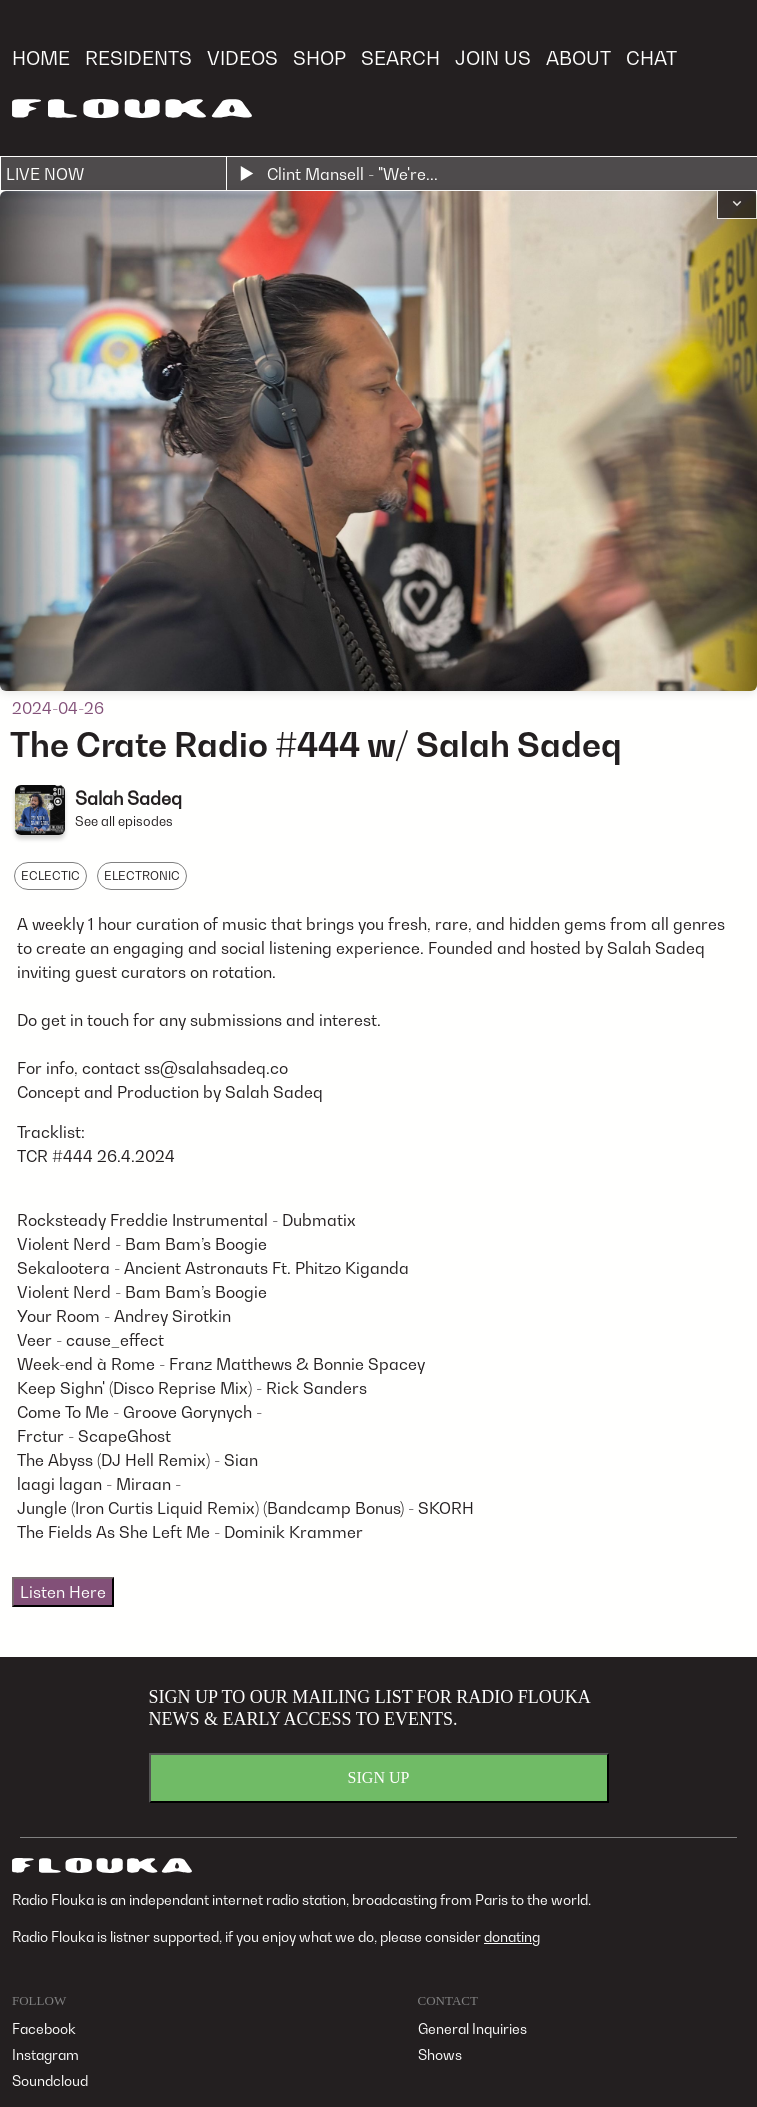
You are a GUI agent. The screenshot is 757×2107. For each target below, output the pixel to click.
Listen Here (63, 1592)
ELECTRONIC (142, 875)
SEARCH (400, 57)
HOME (41, 57)
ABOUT (578, 57)
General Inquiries (472, 2028)
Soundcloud (50, 2080)
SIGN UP (379, 1777)
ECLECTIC (50, 875)
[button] (737, 205)
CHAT (651, 57)
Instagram (45, 2054)
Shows (440, 2054)
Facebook (44, 2028)
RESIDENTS (138, 57)
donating (512, 1936)
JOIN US (493, 57)
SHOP (319, 57)
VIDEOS (242, 57)
